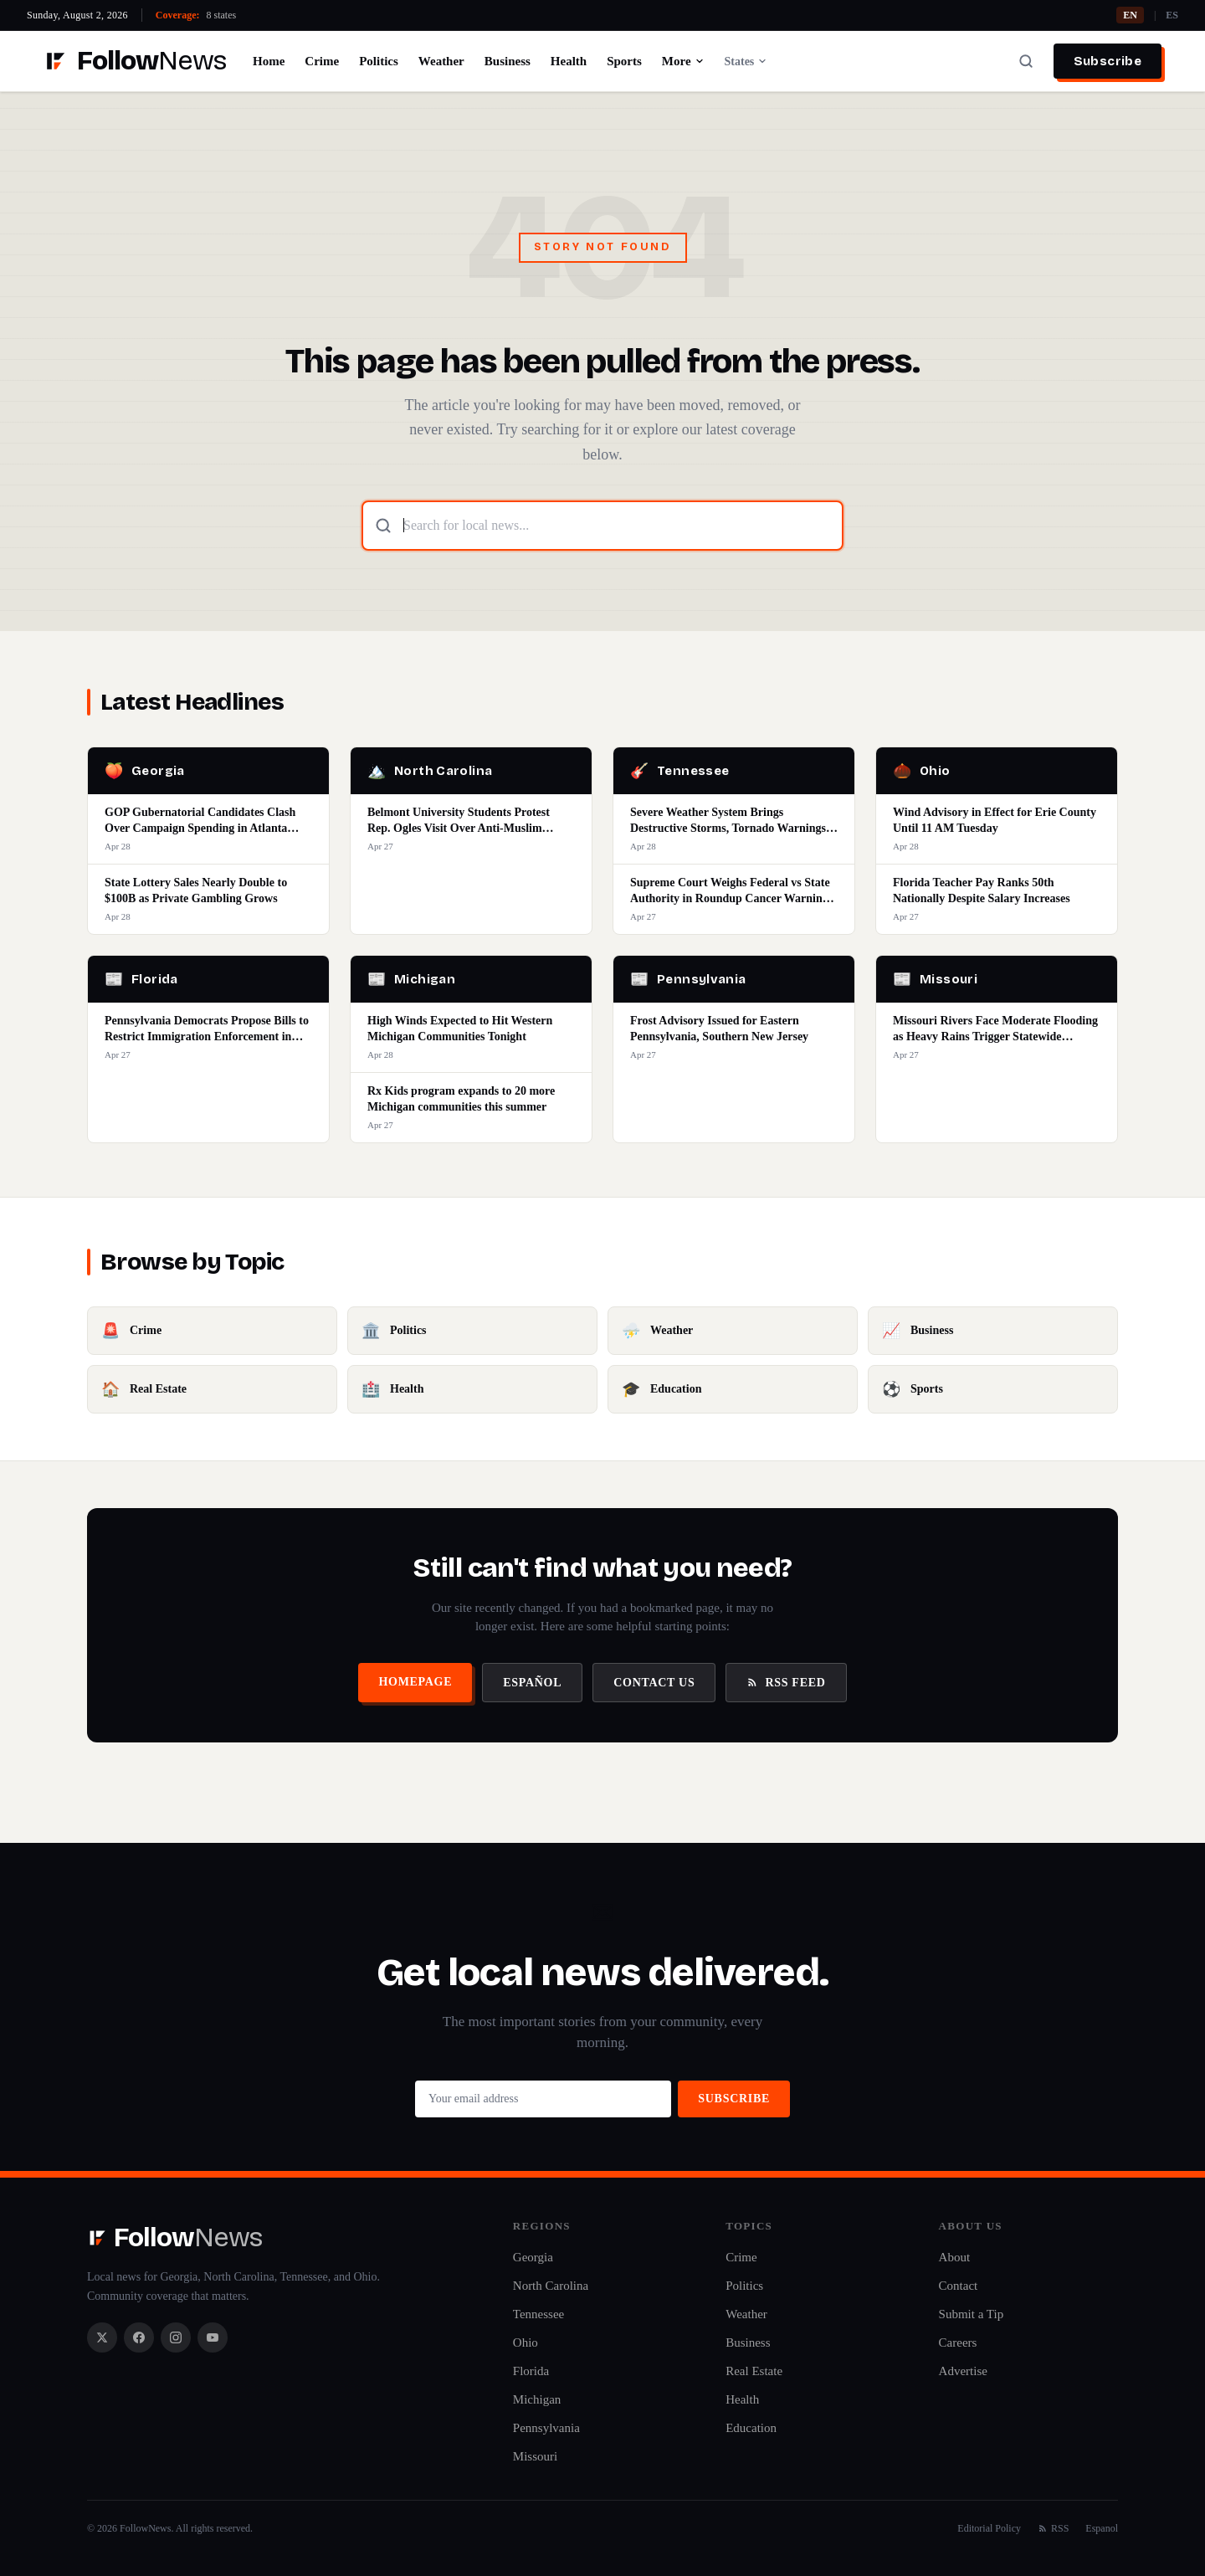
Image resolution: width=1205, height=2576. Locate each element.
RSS (1053, 2528)
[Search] (1026, 61)
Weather (441, 61)
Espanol (1101, 2528)
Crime (322, 61)
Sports (624, 61)
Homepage (415, 1681)
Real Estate (754, 2371)
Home (269, 61)
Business (508, 61)
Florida (531, 2371)
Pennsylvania (546, 2428)
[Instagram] (176, 2337)
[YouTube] (212, 2337)
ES (1172, 15)
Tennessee (538, 2314)
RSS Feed (785, 1682)
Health (569, 61)
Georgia (533, 2257)
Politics (378, 61)
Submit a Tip (971, 2314)
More (683, 61)
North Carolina (550, 2285)
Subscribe (1107, 61)
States (746, 61)
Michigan (537, 2399)
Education (751, 2428)
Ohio (525, 2342)
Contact (958, 2285)
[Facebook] (139, 2337)
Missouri (535, 2456)
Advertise (963, 2371)
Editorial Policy (989, 2528)
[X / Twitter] (102, 2337)
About (955, 2257)
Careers (958, 2342)
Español (532, 1682)
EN (1130, 15)
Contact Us (654, 1682)
